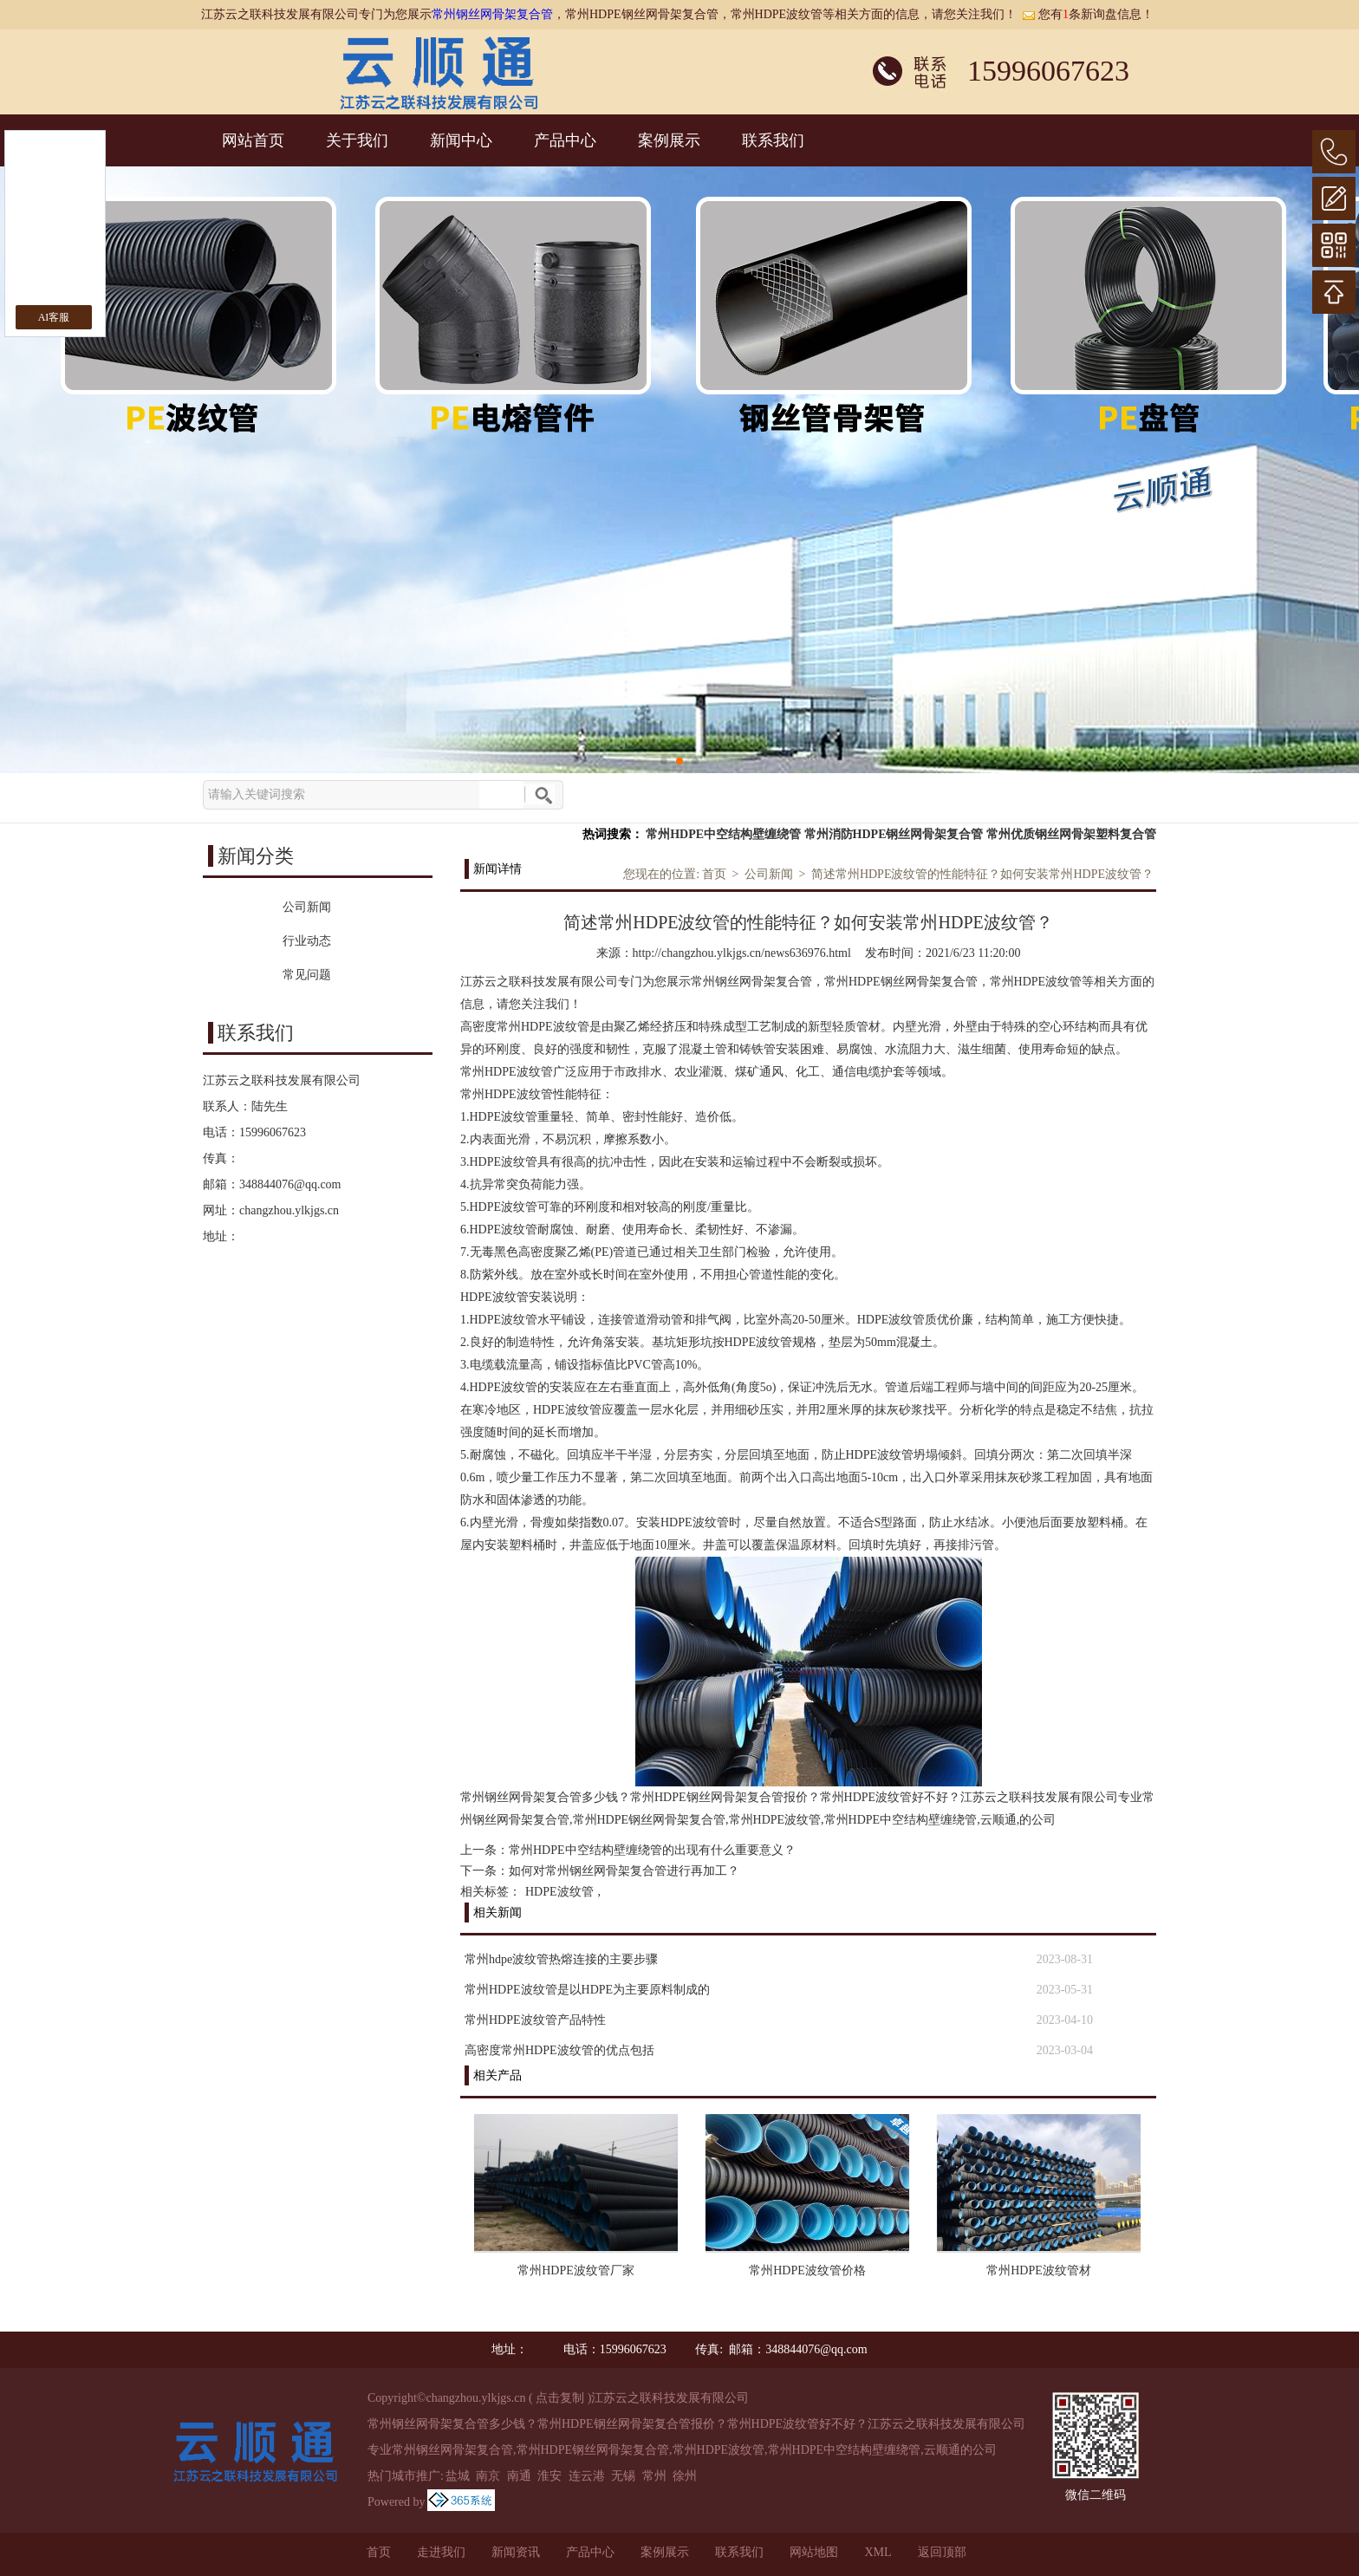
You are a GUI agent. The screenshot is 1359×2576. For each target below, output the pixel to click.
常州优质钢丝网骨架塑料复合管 (1071, 834)
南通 (519, 2475)
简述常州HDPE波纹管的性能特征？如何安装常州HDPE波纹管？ (982, 874)
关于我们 (357, 140)
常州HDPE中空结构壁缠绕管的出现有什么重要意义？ (652, 1850)
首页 (714, 874)
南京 (488, 2475)
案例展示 (669, 140)
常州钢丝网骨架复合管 (492, 14)
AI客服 (54, 317)
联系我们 (773, 140)
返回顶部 (942, 2552)
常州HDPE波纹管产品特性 (535, 2019)
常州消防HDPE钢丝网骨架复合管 (894, 834)
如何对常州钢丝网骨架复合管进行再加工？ (624, 1870)
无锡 (623, 2475)
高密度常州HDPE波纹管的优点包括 (559, 2050)
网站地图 (814, 2552)
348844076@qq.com (290, 1184)
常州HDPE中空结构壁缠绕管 (723, 834)
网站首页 (253, 140)
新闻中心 (461, 140)
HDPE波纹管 (559, 1891)
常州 (654, 2475)
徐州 (685, 2475)
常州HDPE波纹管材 (1038, 2270)
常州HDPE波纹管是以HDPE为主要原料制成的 (587, 1989)
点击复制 (560, 2397)
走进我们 (441, 2552)
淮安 (549, 2475)
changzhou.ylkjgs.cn (289, 1210)
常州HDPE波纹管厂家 (575, 2270)
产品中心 (565, 140)
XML (877, 2552)
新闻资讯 (515, 2552)
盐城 (457, 2475)
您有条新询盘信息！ (1088, 14)
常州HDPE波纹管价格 (807, 2270)
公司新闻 (769, 874)
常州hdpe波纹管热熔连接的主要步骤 (561, 1959)
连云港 (587, 2475)
